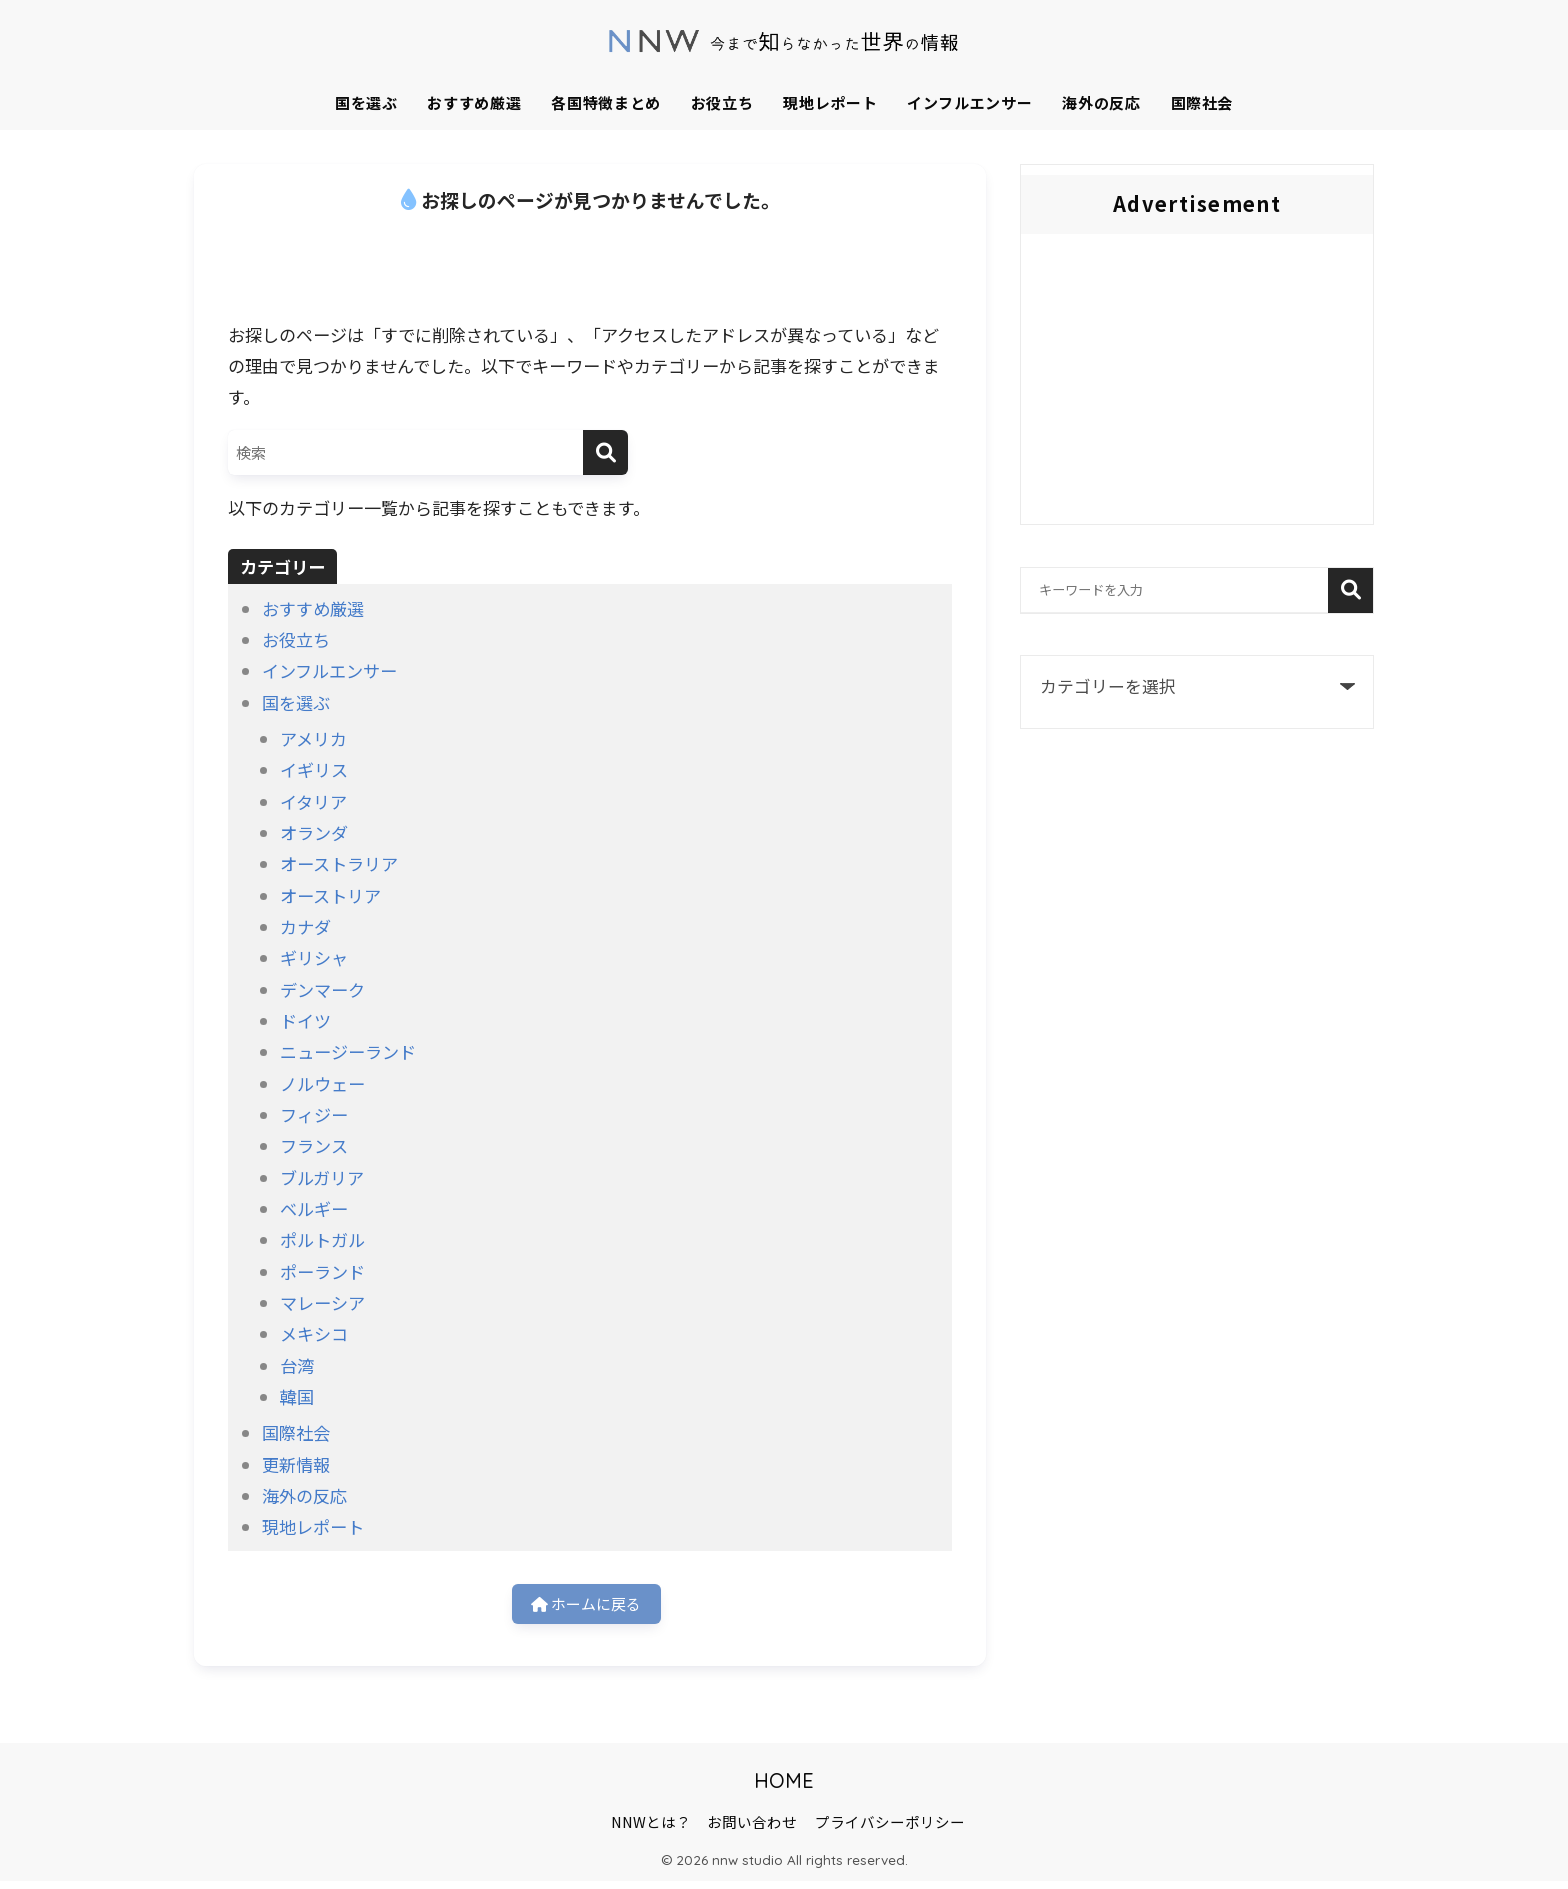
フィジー (314, 1114)
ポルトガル (322, 1239)
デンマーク (322, 989)
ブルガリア (322, 1177)
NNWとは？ (651, 1829)
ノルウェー (322, 1083)
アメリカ (313, 738)
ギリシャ (314, 957)
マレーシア (322, 1302)
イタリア (313, 801)
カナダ (305, 926)
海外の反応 (1101, 102)
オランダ (314, 832)
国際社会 (1202, 102)
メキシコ (314, 1333)
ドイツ (305, 1020)
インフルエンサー (969, 102)
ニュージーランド (348, 1051)
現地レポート (830, 102)
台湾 (297, 1365)
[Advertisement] (1197, 384)
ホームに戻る (586, 1607)
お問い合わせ (752, 1829)
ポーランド (322, 1271)
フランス (314, 1145)
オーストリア (330, 895)
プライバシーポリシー (890, 1829)
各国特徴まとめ (605, 102)
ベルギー (314, 1208)
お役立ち (722, 102)
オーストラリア (339, 863)
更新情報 (296, 1464)
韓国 (297, 1396)
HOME (784, 1787)
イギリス (314, 769)
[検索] (605, 452)
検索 (1350, 590)
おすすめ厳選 (474, 102)
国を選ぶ (366, 102)
